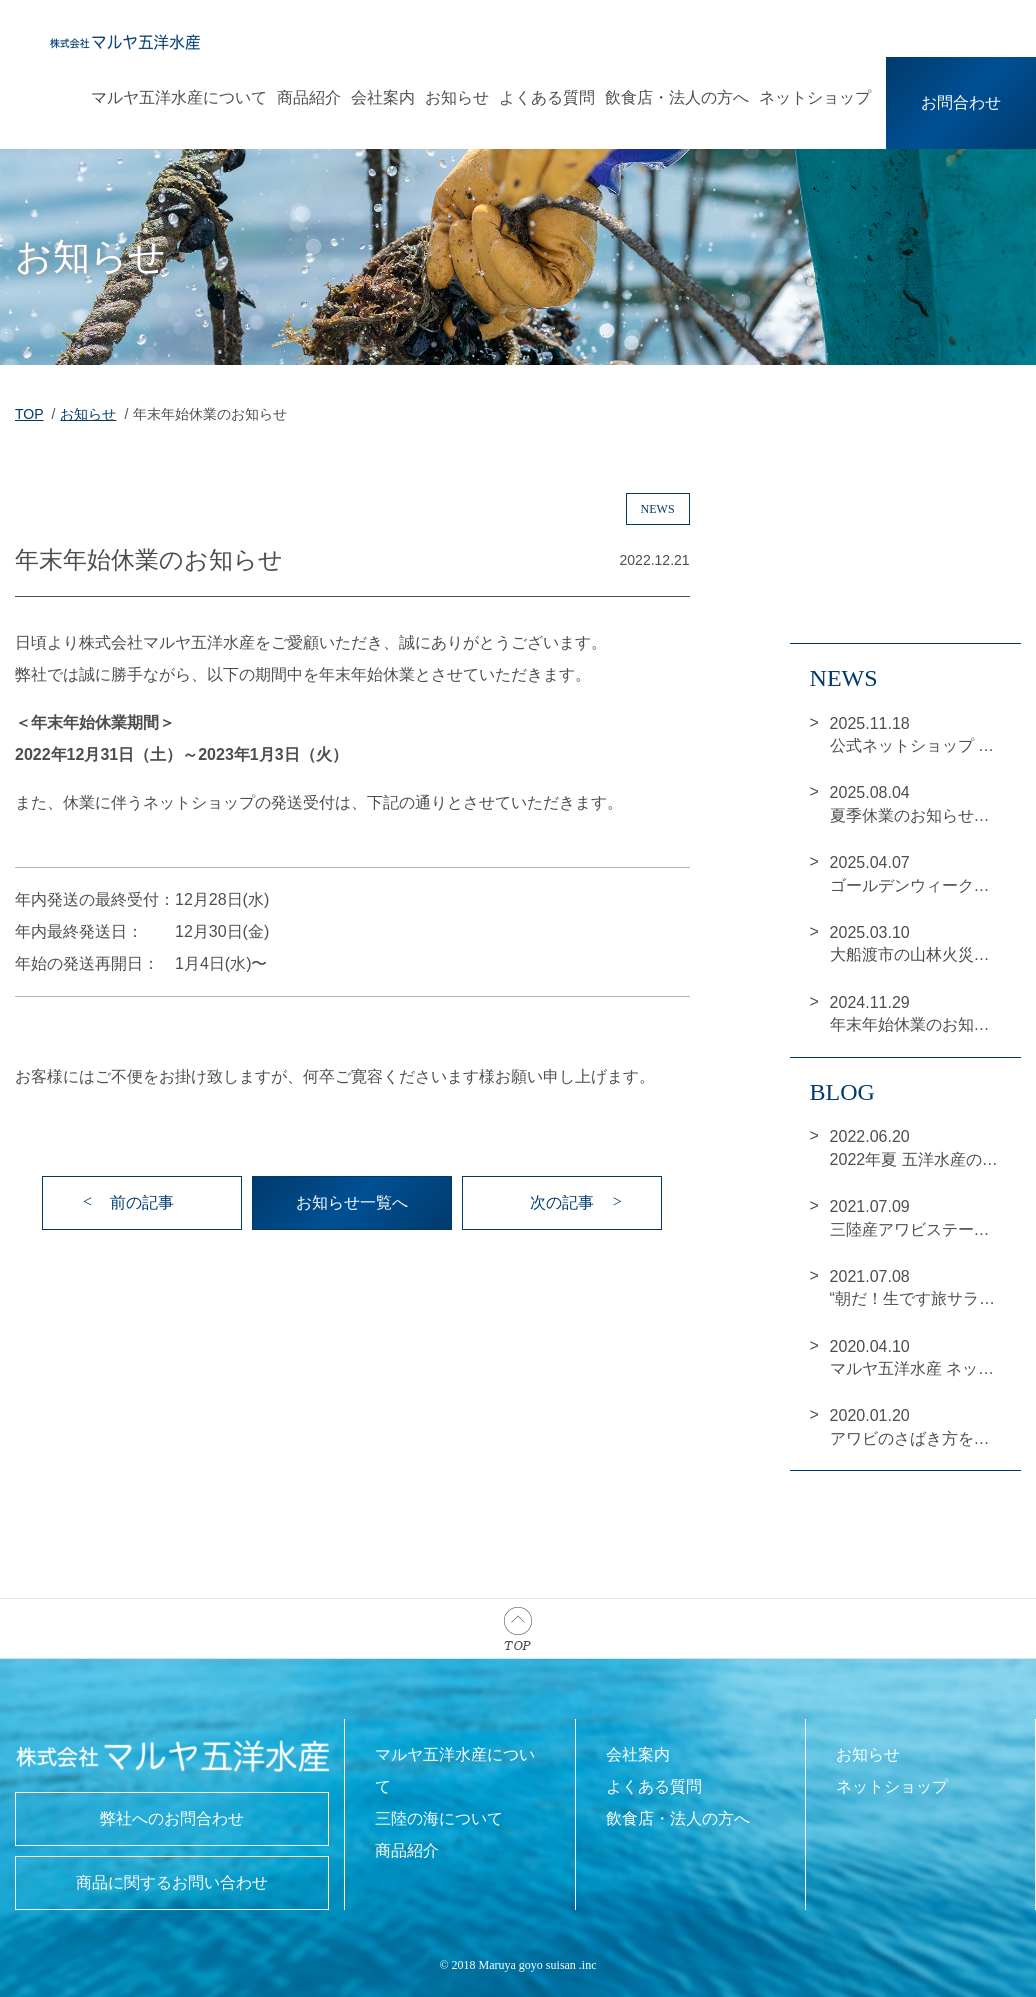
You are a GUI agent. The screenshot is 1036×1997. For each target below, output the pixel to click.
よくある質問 (547, 97)
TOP (29, 414)
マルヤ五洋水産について (179, 97)
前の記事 (142, 1202)
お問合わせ (961, 102)
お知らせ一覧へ (352, 1202)
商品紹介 (309, 97)
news (658, 509)
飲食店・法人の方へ (677, 97)
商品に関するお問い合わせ (172, 1882)
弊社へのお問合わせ (172, 1818)
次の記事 (562, 1202)
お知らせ (457, 97)
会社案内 (383, 97)
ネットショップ (815, 97)
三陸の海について (439, 1818)
